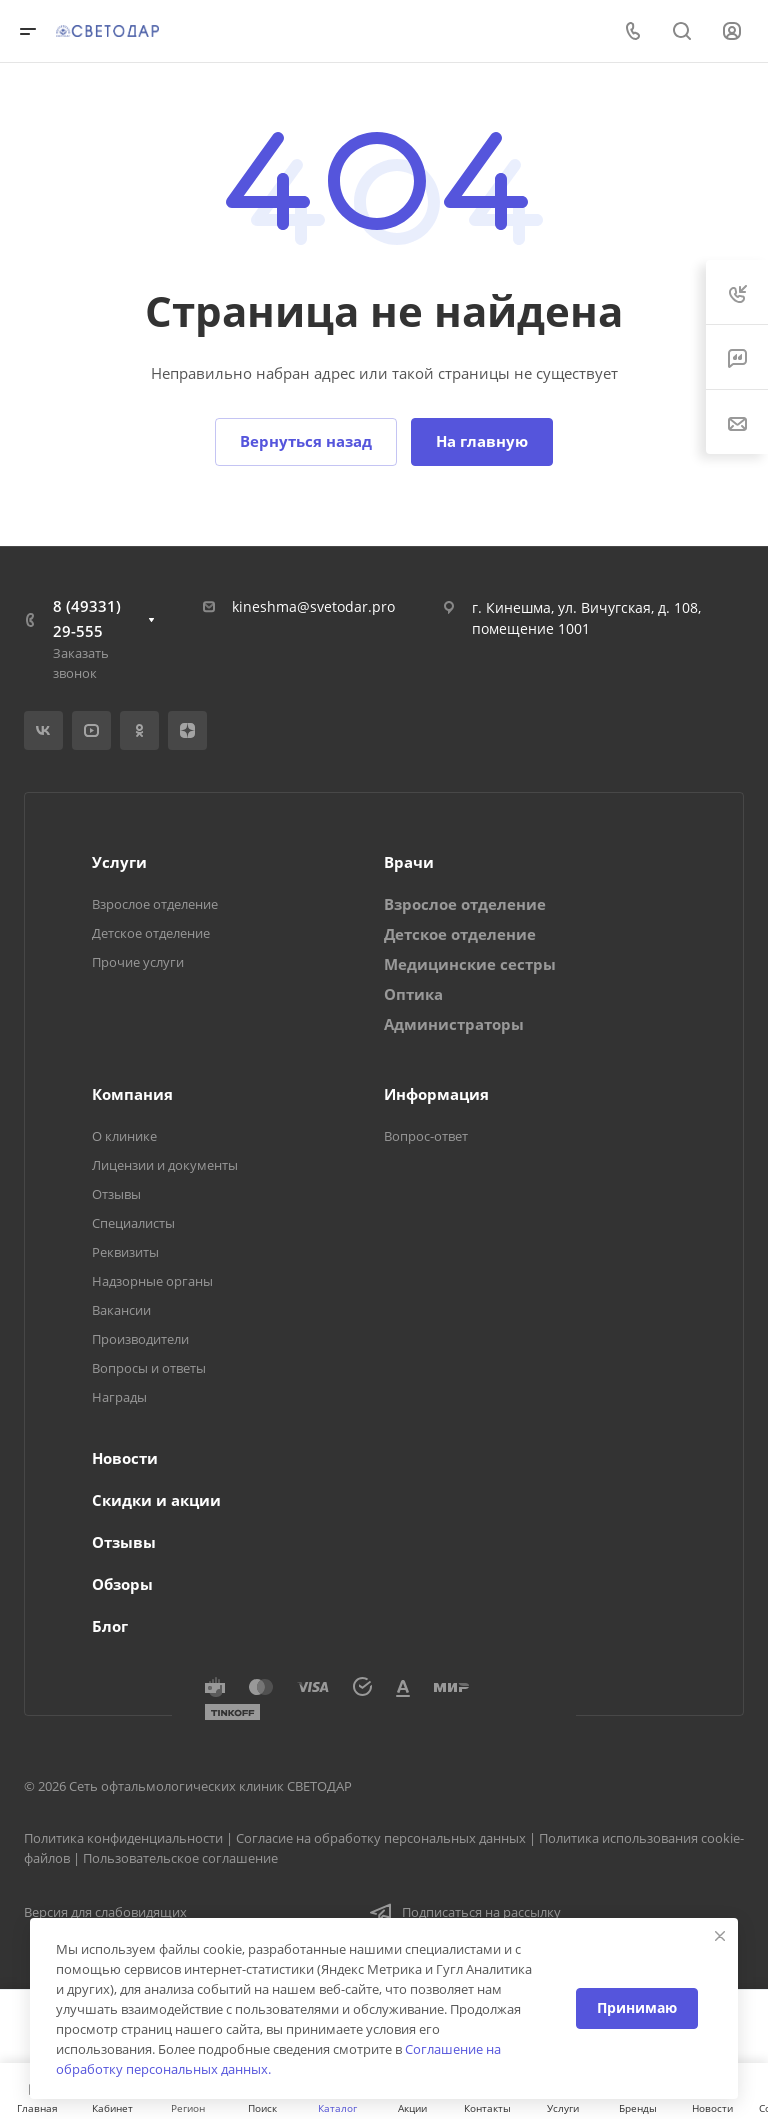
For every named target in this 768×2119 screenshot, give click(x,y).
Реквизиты (125, 1252)
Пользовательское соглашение (180, 1858)
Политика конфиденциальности (123, 1838)
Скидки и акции (156, 1500)
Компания (132, 1094)
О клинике (124, 1136)
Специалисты (133, 1223)
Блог (110, 1626)
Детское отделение (151, 933)
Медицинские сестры (470, 964)
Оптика (413, 994)
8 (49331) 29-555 (87, 618)
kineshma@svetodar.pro (313, 606)
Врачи (409, 862)
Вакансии (121, 1310)
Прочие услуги (138, 962)
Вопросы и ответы (149, 1368)
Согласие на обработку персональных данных (381, 1838)
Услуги (119, 862)
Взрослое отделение (155, 904)
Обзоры (122, 1584)
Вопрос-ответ (426, 1136)
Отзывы (116, 1194)
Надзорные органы (152, 1281)
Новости (125, 1458)
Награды (119, 1397)
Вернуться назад (306, 441)
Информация (436, 1094)
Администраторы (454, 1024)
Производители (140, 1339)
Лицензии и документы (165, 1165)
